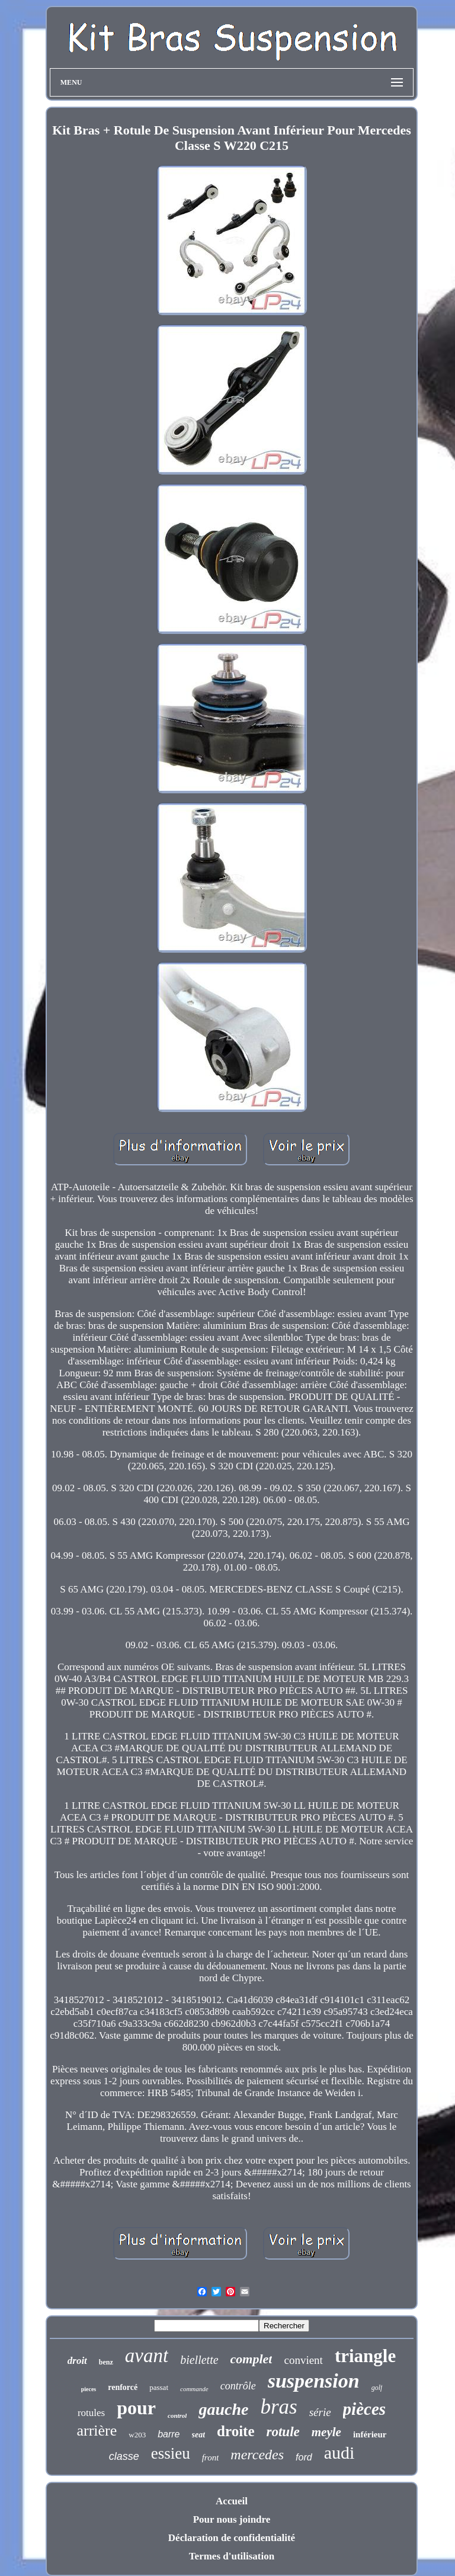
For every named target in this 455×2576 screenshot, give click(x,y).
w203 (137, 2434)
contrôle (238, 2386)
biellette (199, 2359)
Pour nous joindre (232, 2519)
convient (303, 2360)
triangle (365, 2356)
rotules (91, 2412)
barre (169, 2434)
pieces (89, 2389)
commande (194, 2388)
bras (278, 2406)
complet (251, 2358)
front (210, 2457)
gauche (223, 2409)
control (177, 2415)
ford (304, 2457)
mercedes (257, 2454)
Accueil (232, 2501)
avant (146, 2355)
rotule (283, 2431)
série (320, 2412)
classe (124, 2456)
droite (235, 2431)
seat (199, 2434)
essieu (170, 2453)
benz (106, 2362)
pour (136, 2407)
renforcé (122, 2387)
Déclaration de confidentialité (231, 2537)
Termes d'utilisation (231, 2556)
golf (377, 2387)
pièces (364, 2408)
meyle (326, 2432)
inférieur (370, 2434)
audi (339, 2452)
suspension (314, 2381)
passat (158, 2387)
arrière (96, 2430)
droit (77, 2360)
